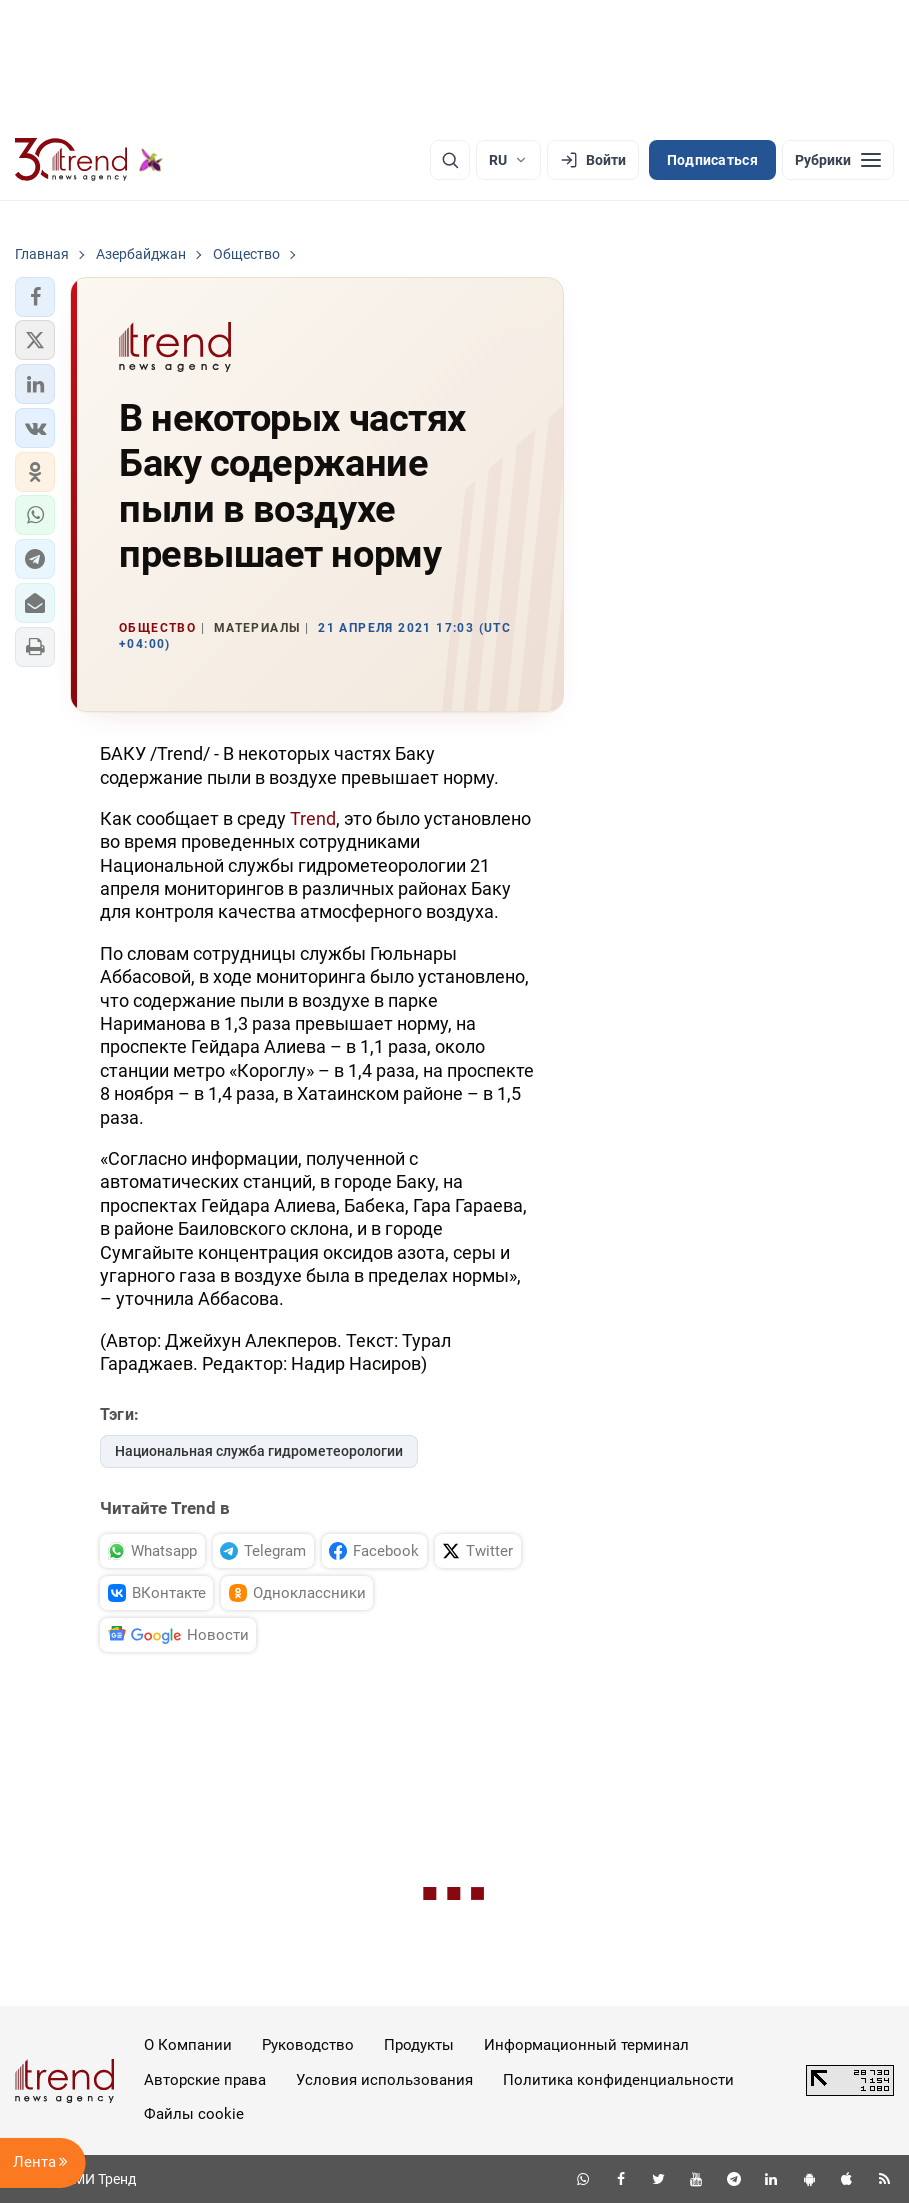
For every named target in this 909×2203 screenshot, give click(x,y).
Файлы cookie (194, 2114)
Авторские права (205, 2080)
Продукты (419, 2045)
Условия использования (384, 2080)
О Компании (188, 2045)
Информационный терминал (586, 2045)
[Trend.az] (89, 160)
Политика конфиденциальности (618, 2080)
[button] (35, 297)
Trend (313, 818)
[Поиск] (450, 160)
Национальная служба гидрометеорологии (259, 1451)
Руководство (308, 2045)
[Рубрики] (838, 160)
